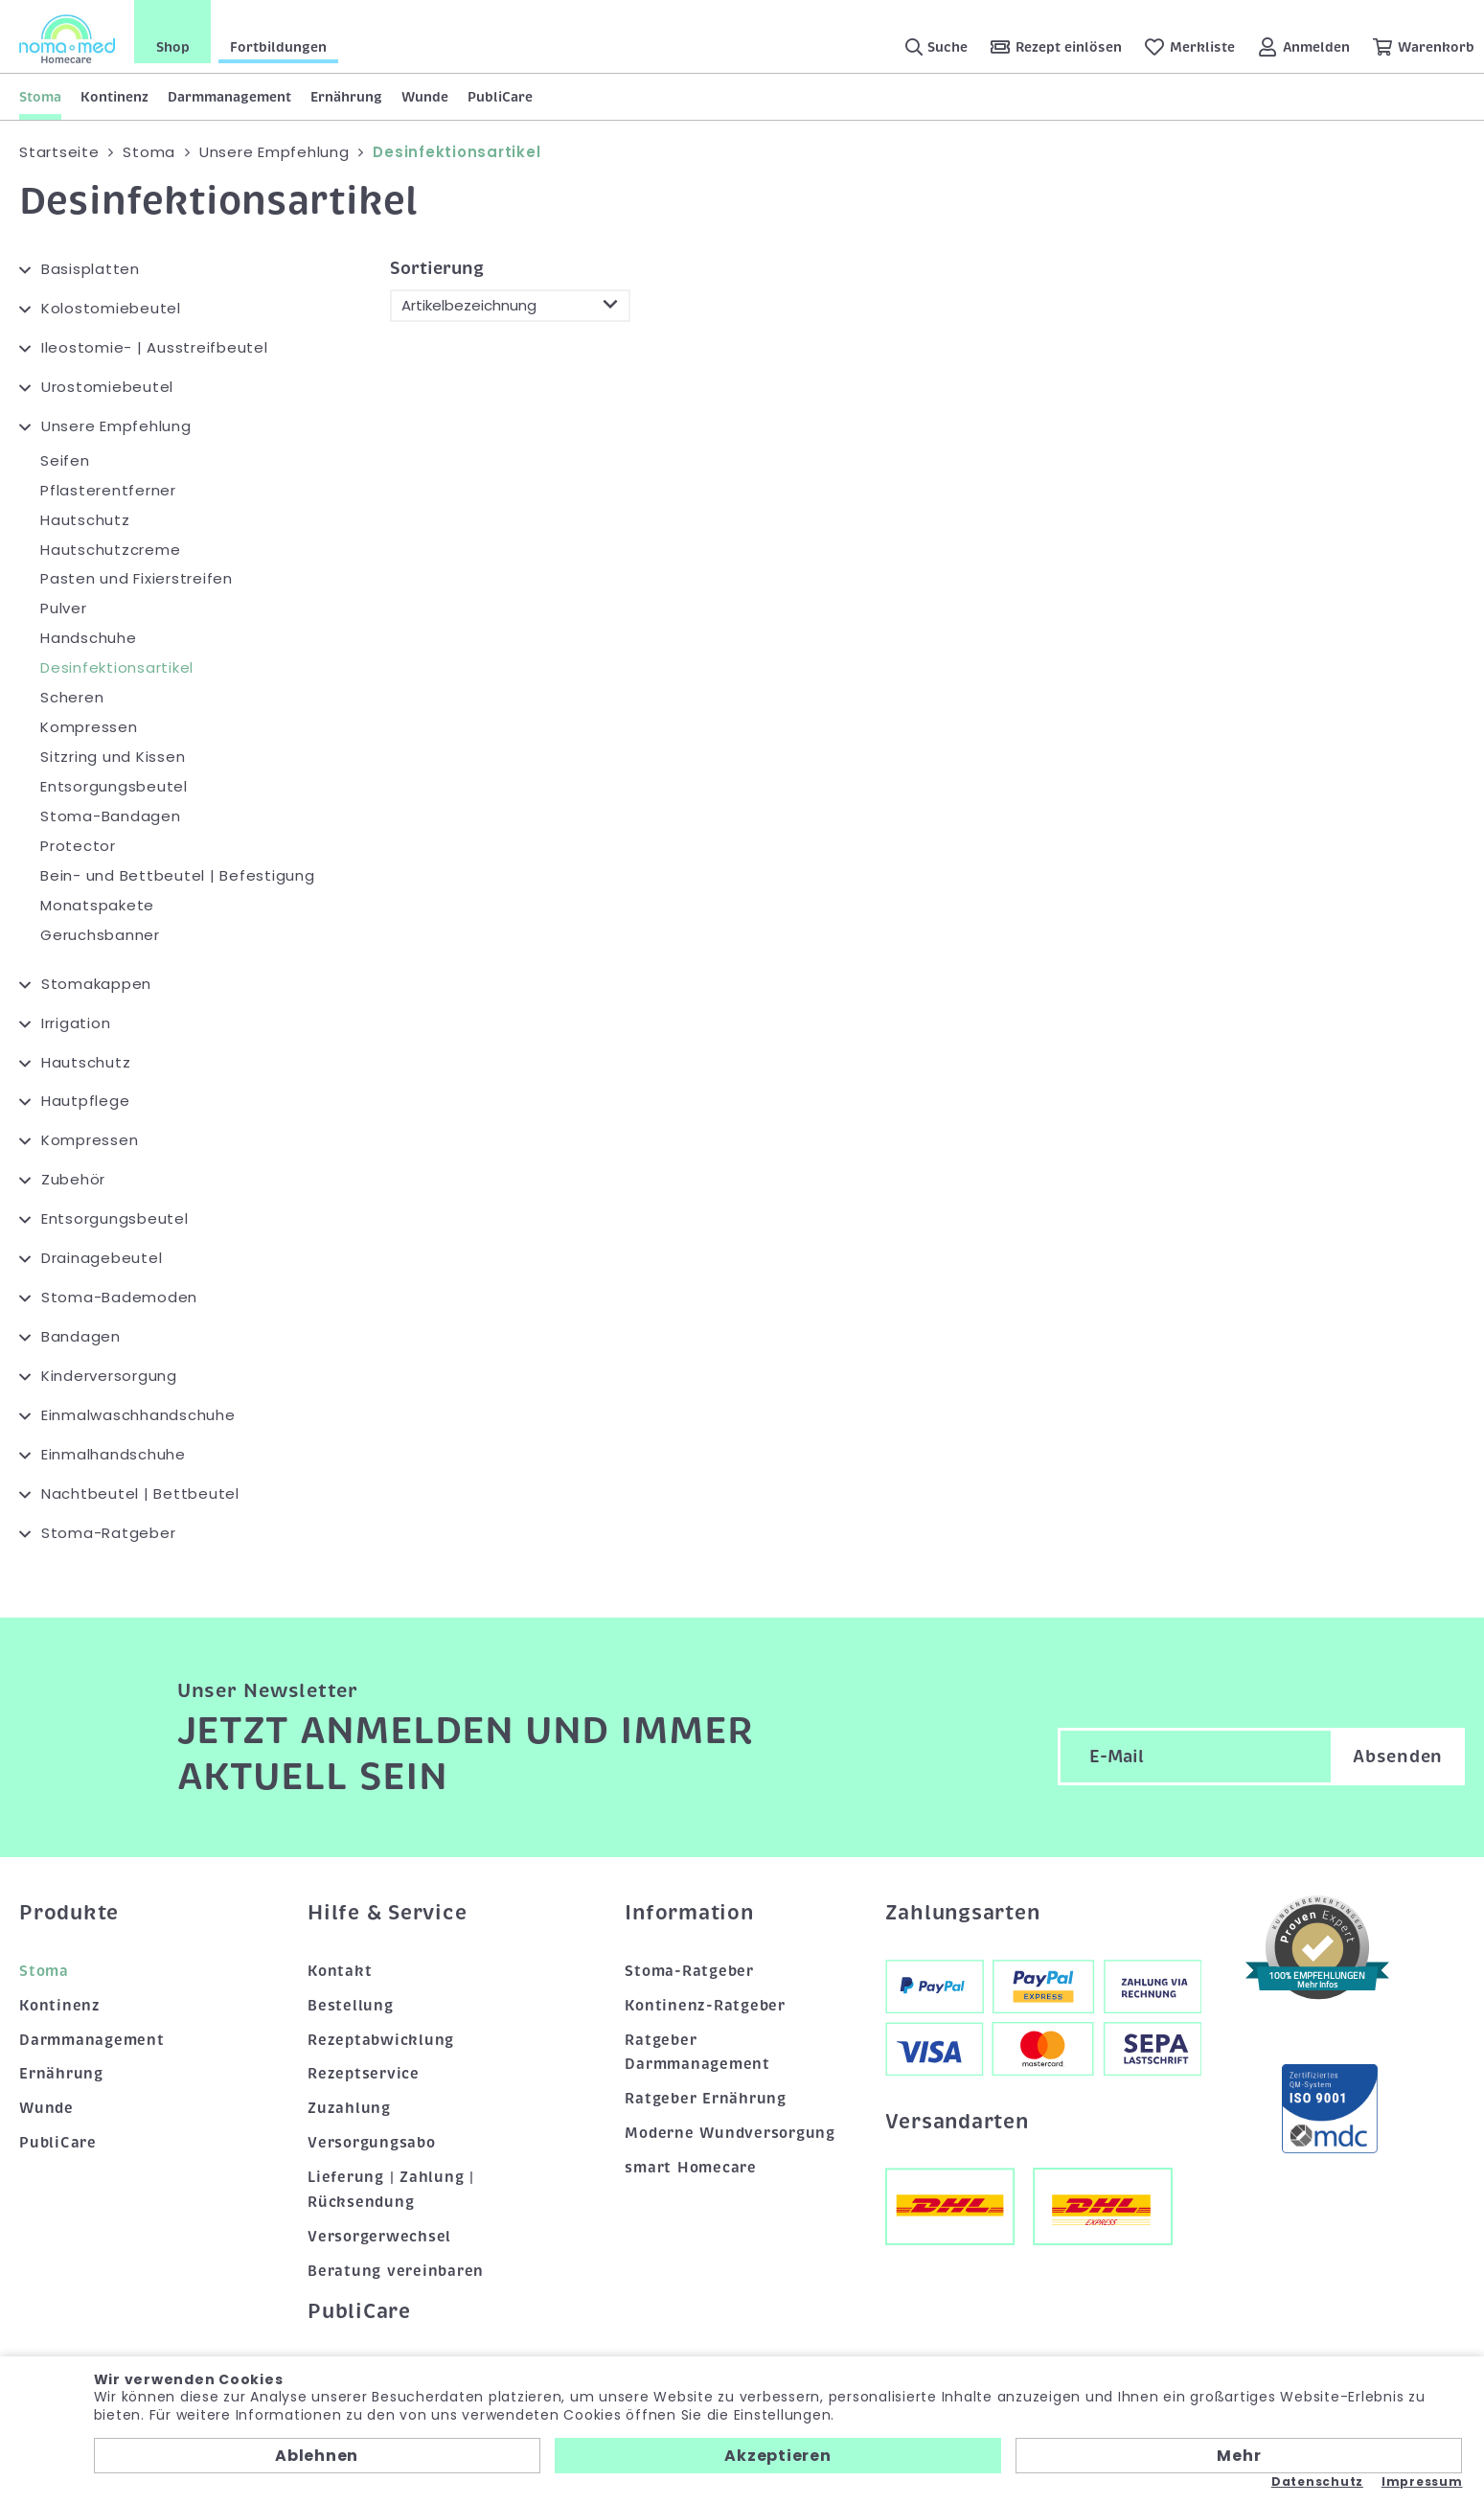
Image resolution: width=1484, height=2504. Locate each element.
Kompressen (89, 727)
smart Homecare (691, 2167)
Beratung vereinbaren (396, 2271)
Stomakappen (96, 984)
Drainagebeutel (102, 1258)
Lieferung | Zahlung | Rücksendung (391, 2190)
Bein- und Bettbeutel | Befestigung (177, 875)
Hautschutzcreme (110, 549)
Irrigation (76, 1022)
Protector (78, 846)
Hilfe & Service (387, 1912)
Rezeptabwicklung (381, 2039)
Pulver (63, 608)
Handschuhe (88, 638)
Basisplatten (90, 269)
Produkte (69, 1912)
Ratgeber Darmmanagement (697, 2052)
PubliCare (500, 96)
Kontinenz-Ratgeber (705, 2004)
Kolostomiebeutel (111, 308)
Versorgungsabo (372, 2142)
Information (689, 1912)
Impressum (1422, 2482)
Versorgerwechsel (379, 2236)
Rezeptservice (364, 2073)
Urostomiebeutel (107, 387)
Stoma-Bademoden (119, 1297)
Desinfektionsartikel (117, 667)
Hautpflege (85, 1101)
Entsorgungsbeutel (114, 786)
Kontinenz (114, 96)
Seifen (65, 460)
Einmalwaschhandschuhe (138, 1415)
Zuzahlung (349, 2108)
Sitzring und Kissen (112, 757)
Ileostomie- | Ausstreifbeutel (154, 347)
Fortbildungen (278, 47)
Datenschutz (1317, 2482)
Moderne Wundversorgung (730, 2133)
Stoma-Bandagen (110, 816)
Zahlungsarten (962, 1912)
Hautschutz (85, 519)
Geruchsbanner (100, 935)
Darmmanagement (229, 96)
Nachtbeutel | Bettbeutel (140, 1493)
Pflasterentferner (108, 490)
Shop (173, 47)
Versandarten (957, 2121)
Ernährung (346, 96)
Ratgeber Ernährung (706, 2098)
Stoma (40, 96)
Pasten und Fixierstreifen (136, 578)
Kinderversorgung (109, 1376)
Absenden (1398, 1756)
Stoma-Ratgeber (108, 1533)
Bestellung (351, 2004)
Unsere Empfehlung (116, 426)
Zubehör (73, 1179)
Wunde (424, 96)
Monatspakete (97, 905)
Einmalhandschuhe (113, 1454)
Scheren (71, 697)
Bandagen (81, 1336)
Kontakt (340, 1971)
